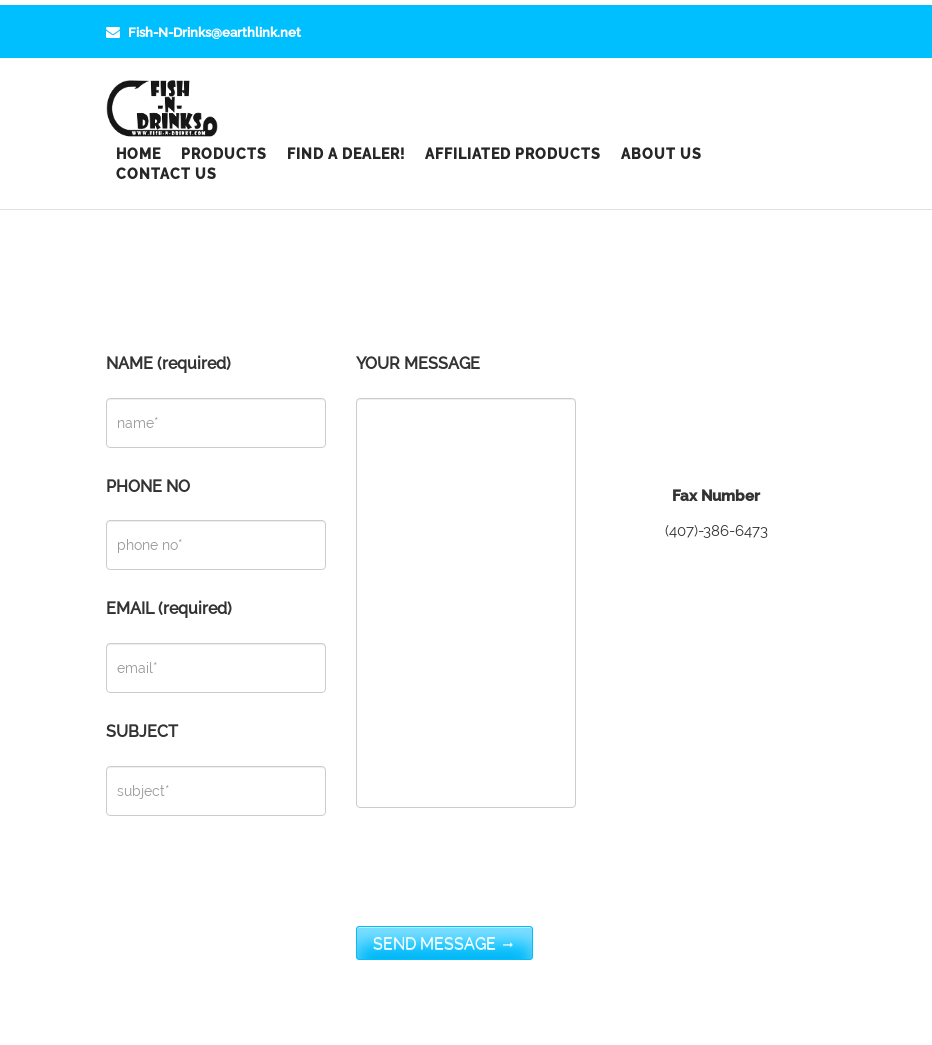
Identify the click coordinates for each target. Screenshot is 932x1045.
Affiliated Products (513, 154)
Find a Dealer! (346, 154)
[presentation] (508, 887)
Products (224, 154)
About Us (661, 154)
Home (138, 154)
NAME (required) (216, 401)
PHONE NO (216, 524)
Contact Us (166, 174)
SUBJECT (216, 769)
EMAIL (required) (216, 646)
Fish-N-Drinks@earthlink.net (203, 32)
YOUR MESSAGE (466, 581)
